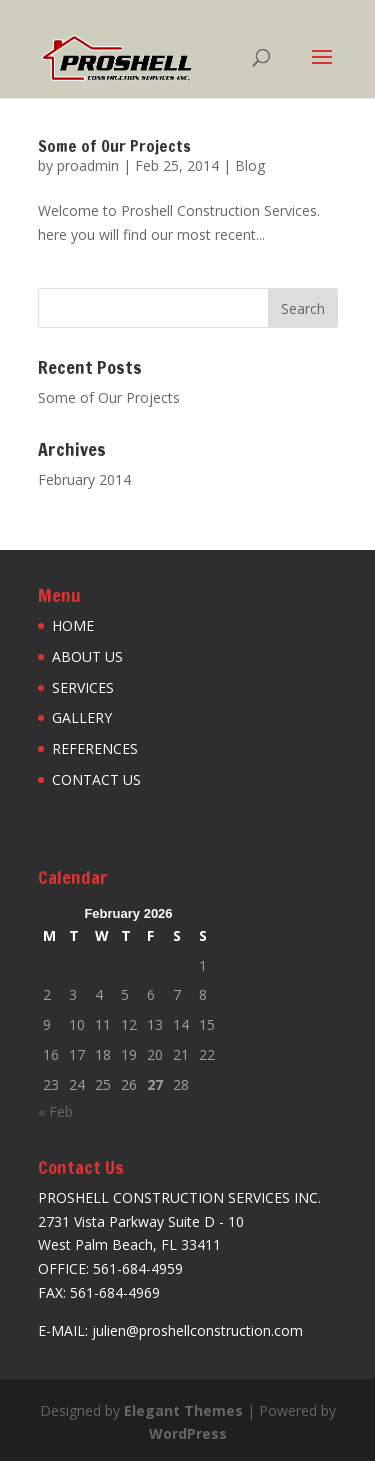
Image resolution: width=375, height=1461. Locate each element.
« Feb (55, 1111)
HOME (73, 625)
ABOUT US (87, 656)
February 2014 (84, 479)
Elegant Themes (183, 1410)
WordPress (188, 1433)
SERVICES (83, 687)
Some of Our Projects (114, 146)
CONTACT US (96, 779)
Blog (250, 165)
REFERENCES (95, 748)
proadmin (88, 165)
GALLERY (82, 717)
